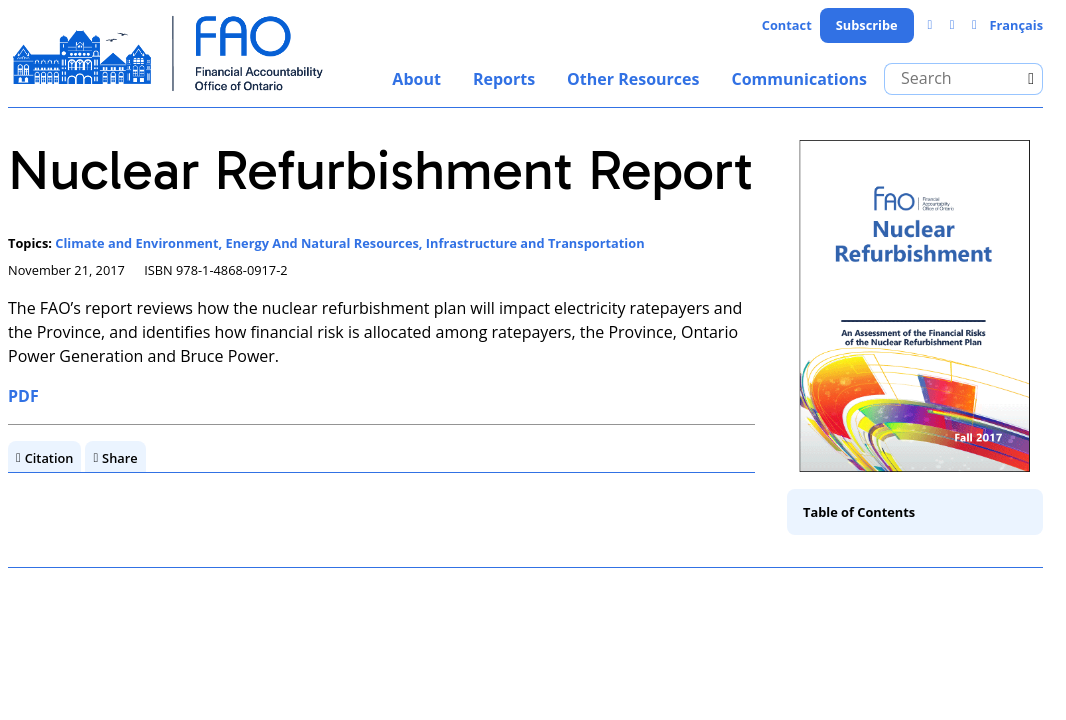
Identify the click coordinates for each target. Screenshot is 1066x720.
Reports (504, 79)
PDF (23, 396)
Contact (787, 25)
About (416, 79)
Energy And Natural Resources (322, 243)
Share (120, 458)
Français (1016, 25)
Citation (49, 458)
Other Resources (633, 79)
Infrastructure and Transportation (535, 243)
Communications (799, 79)
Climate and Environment (136, 243)
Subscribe (867, 25)
